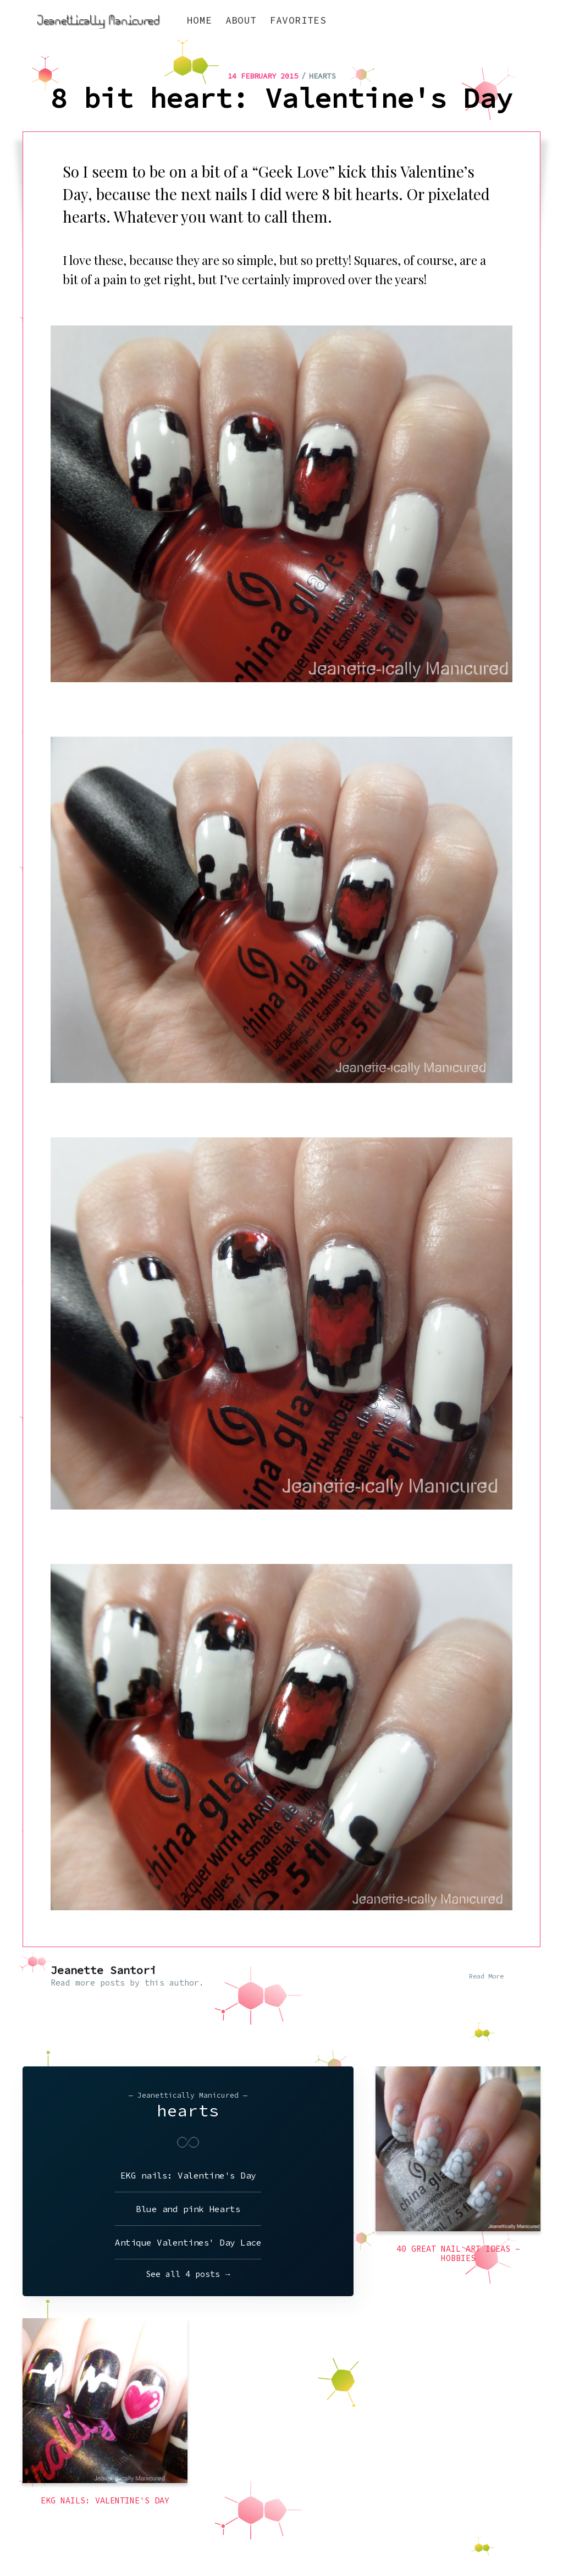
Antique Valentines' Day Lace (188, 2242)
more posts (100, 1982)
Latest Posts (481, 2536)
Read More (486, 1976)
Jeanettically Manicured (73, 2536)
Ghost (529, 2536)
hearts (322, 76)
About (241, 20)
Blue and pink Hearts (188, 2208)
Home (199, 20)
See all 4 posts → (188, 2274)
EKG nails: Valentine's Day (188, 2175)
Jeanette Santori (103, 1970)
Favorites (298, 20)
